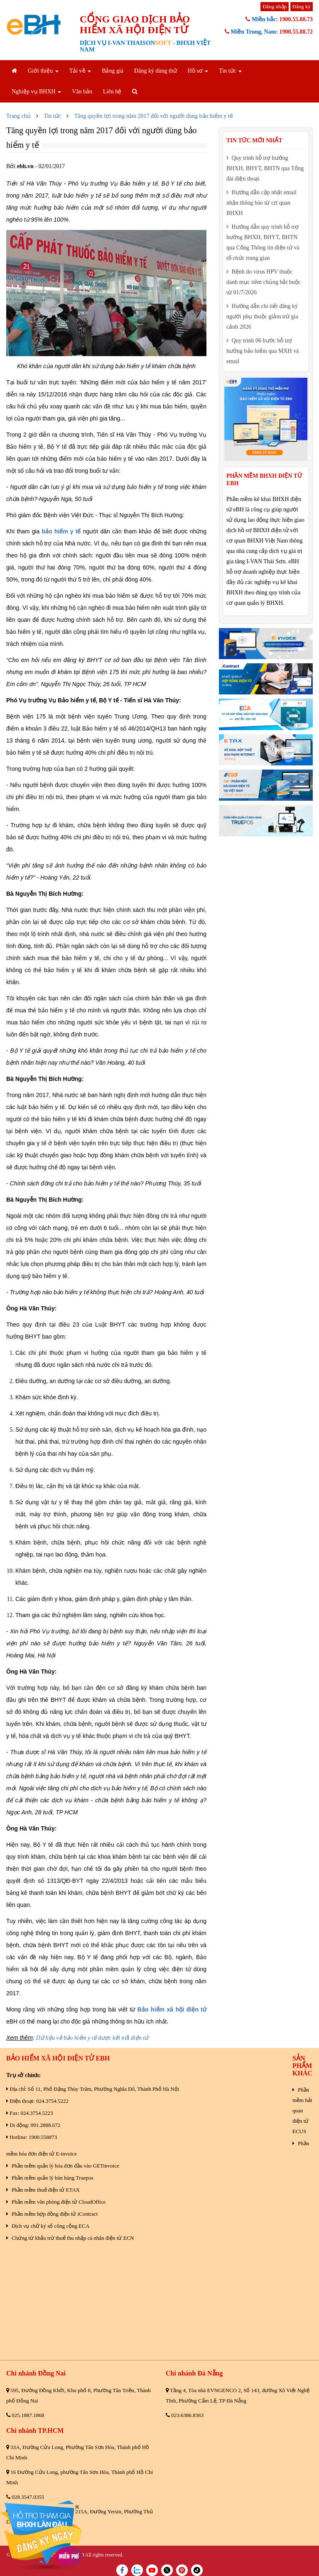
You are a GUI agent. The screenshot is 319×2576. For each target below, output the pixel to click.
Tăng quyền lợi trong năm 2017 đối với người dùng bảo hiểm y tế (153, 116)
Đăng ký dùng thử (155, 71)
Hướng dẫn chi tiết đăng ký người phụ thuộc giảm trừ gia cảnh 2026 (262, 316)
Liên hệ (112, 91)
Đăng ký (301, 6)
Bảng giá (112, 71)
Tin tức (230, 71)
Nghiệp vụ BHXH (36, 91)
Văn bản (82, 91)
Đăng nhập (275, 6)
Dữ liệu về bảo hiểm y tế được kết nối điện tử (92, 2038)
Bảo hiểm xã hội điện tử (171, 2009)
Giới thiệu (43, 71)
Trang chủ (18, 116)
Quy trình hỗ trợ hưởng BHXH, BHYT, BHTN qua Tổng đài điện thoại (265, 168)
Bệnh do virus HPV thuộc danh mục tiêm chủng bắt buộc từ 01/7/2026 (263, 282)
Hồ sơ (198, 71)
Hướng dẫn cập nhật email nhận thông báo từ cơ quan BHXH (261, 202)
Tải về (80, 71)
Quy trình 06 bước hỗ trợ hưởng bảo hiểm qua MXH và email (262, 350)
